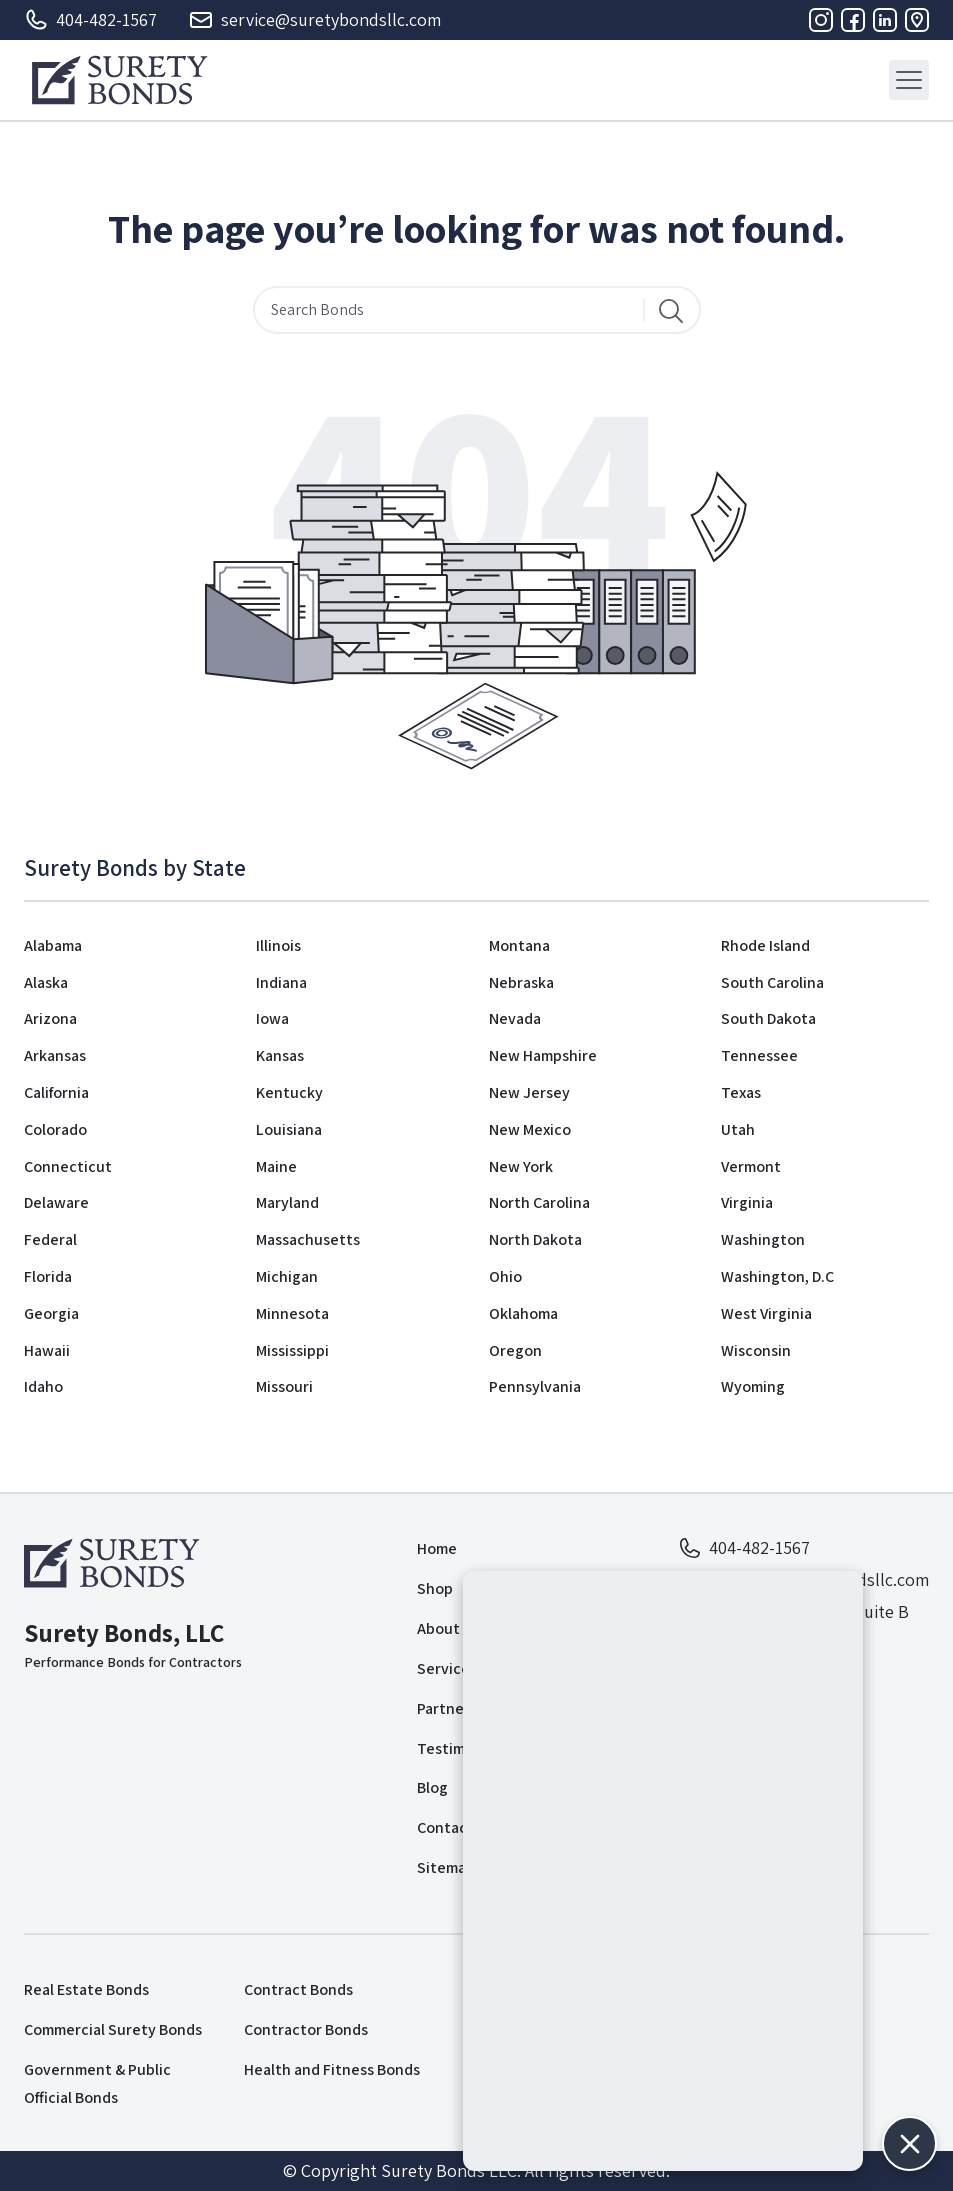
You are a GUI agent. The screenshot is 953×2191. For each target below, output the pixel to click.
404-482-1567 (90, 20)
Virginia (747, 1202)
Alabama (53, 945)
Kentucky (289, 1092)
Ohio (505, 1276)
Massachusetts (308, 1239)
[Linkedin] (885, 20)
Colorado (55, 1129)
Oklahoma (523, 1313)
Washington (763, 1239)
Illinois (278, 945)
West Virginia (766, 1313)
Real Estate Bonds (86, 1989)
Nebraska (521, 982)
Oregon (515, 1350)
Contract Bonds (298, 1989)
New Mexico (530, 1129)
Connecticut (68, 1166)
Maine (276, 1166)
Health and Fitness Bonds (332, 2069)
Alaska (46, 982)
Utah (738, 1129)
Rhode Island (765, 945)
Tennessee (759, 1055)
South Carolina (772, 982)
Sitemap (446, 1867)
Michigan (287, 1276)
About (438, 1628)
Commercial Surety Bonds (113, 2029)
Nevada (515, 1018)
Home (437, 1548)
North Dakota (535, 1239)
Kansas (280, 1055)
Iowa (272, 1018)
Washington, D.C (777, 1276)
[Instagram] (821, 20)
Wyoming (753, 1386)
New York (521, 1166)
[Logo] (119, 80)
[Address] (917, 20)
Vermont (751, 1166)
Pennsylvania (535, 1386)
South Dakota (768, 1018)
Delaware (56, 1202)
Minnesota (292, 1313)
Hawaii (47, 1350)
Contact (445, 1827)
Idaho (43, 1386)
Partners (447, 1708)
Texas (741, 1092)
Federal (50, 1239)
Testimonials (461, 1748)
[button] (909, 2143)
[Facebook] (853, 20)
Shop (435, 1588)
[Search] (671, 310)
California (56, 1092)
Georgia (51, 1313)
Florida (48, 1276)
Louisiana (289, 1129)
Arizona (50, 1018)
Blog (432, 1787)
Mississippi (292, 1350)
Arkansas (55, 1055)
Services (447, 1668)
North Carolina (539, 1202)
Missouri (284, 1386)
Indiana (281, 982)
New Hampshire (543, 1055)
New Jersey (529, 1092)
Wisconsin (756, 1350)
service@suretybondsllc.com (315, 20)
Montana (519, 945)
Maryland (287, 1202)
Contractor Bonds (306, 2029)
